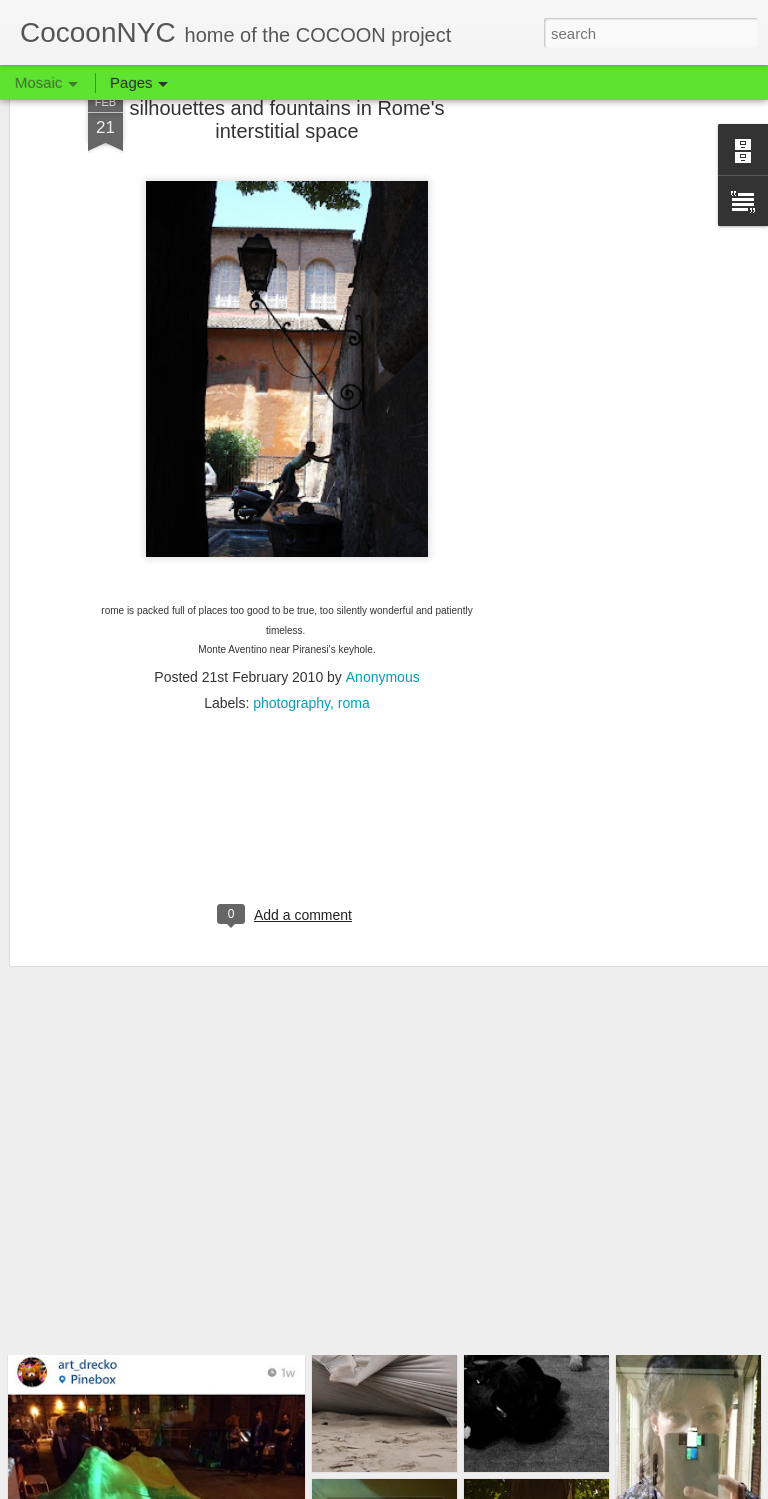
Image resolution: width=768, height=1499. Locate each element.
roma (354, 616)
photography (291, 616)
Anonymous (383, 590)
